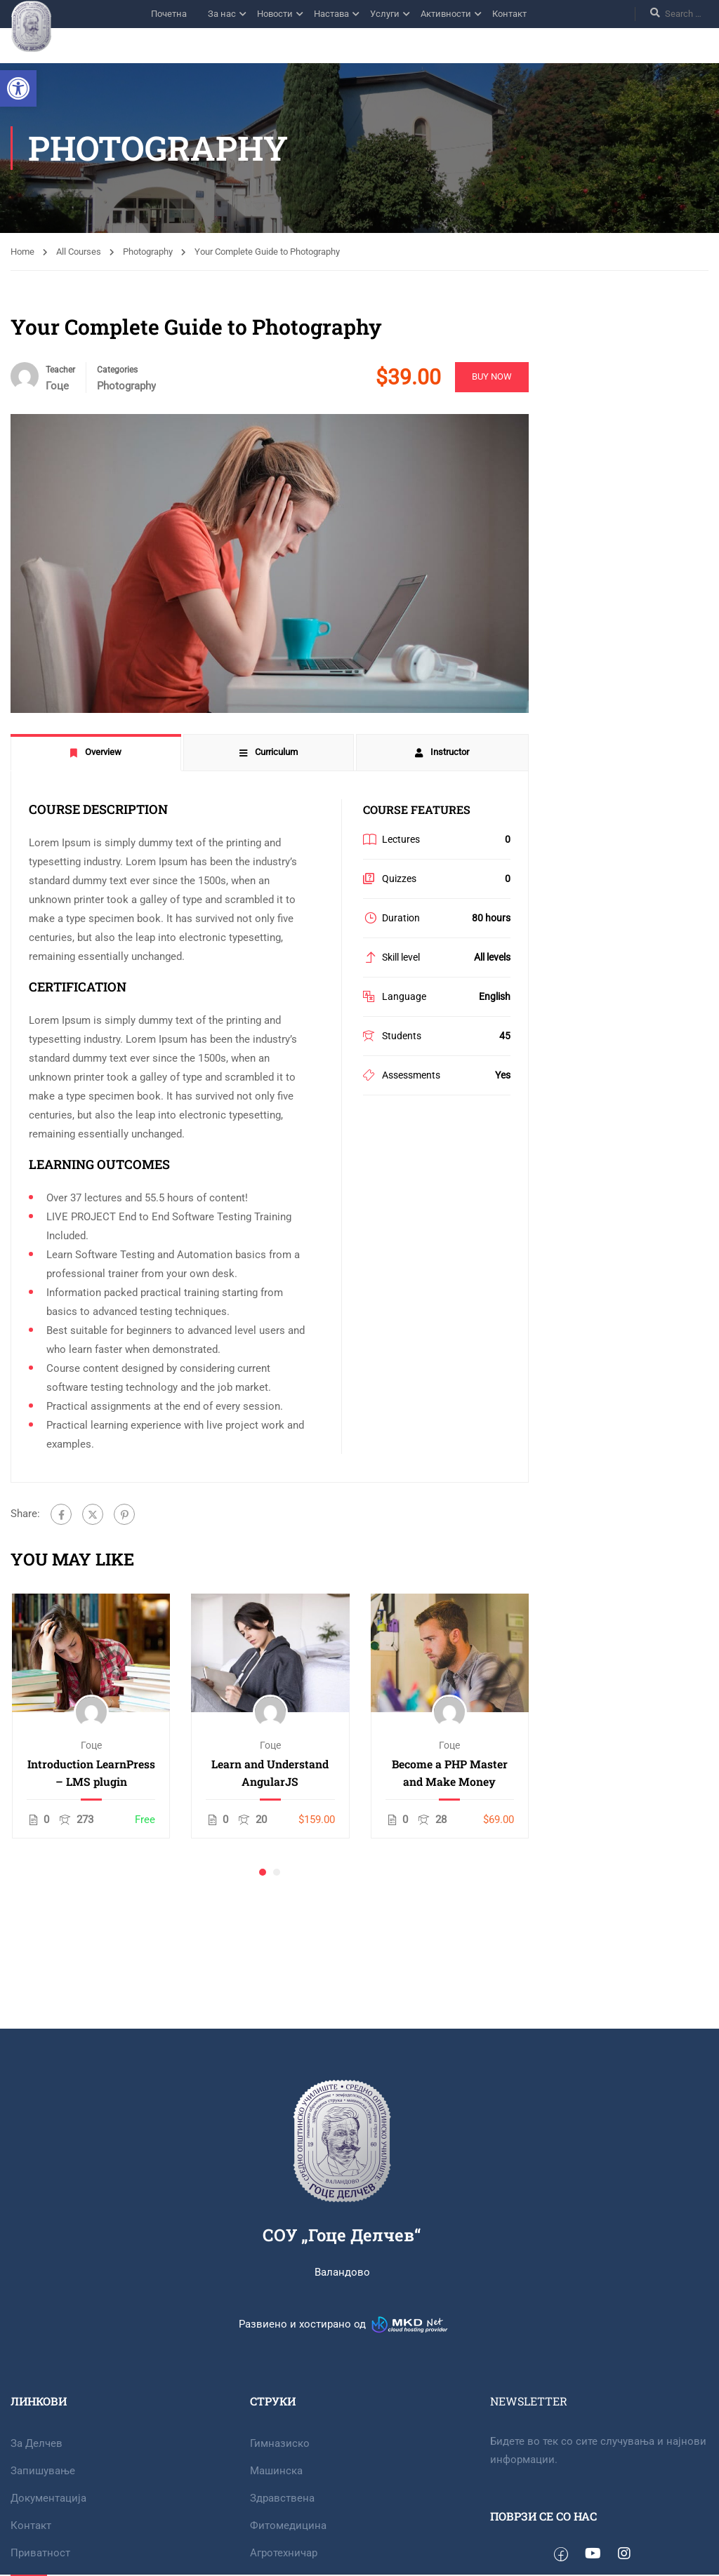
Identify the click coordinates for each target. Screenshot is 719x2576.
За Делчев (36, 2443)
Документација (48, 2498)
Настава (331, 13)
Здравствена (282, 2498)
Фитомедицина (288, 2525)
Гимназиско (280, 2443)
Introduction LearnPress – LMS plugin (91, 1772)
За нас (222, 13)
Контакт (509, 13)
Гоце (91, 1745)
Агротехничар (283, 2553)
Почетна (169, 13)
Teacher (60, 370)
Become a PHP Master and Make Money (450, 1772)
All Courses (78, 251)
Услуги (385, 13)
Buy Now (491, 376)
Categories (117, 370)
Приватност (40, 2553)
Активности (446, 13)
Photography (148, 251)
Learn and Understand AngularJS (270, 1772)
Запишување (43, 2470)
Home (22, 251)
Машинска (276, 2470)
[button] (18, 88)
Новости (275, 13)
